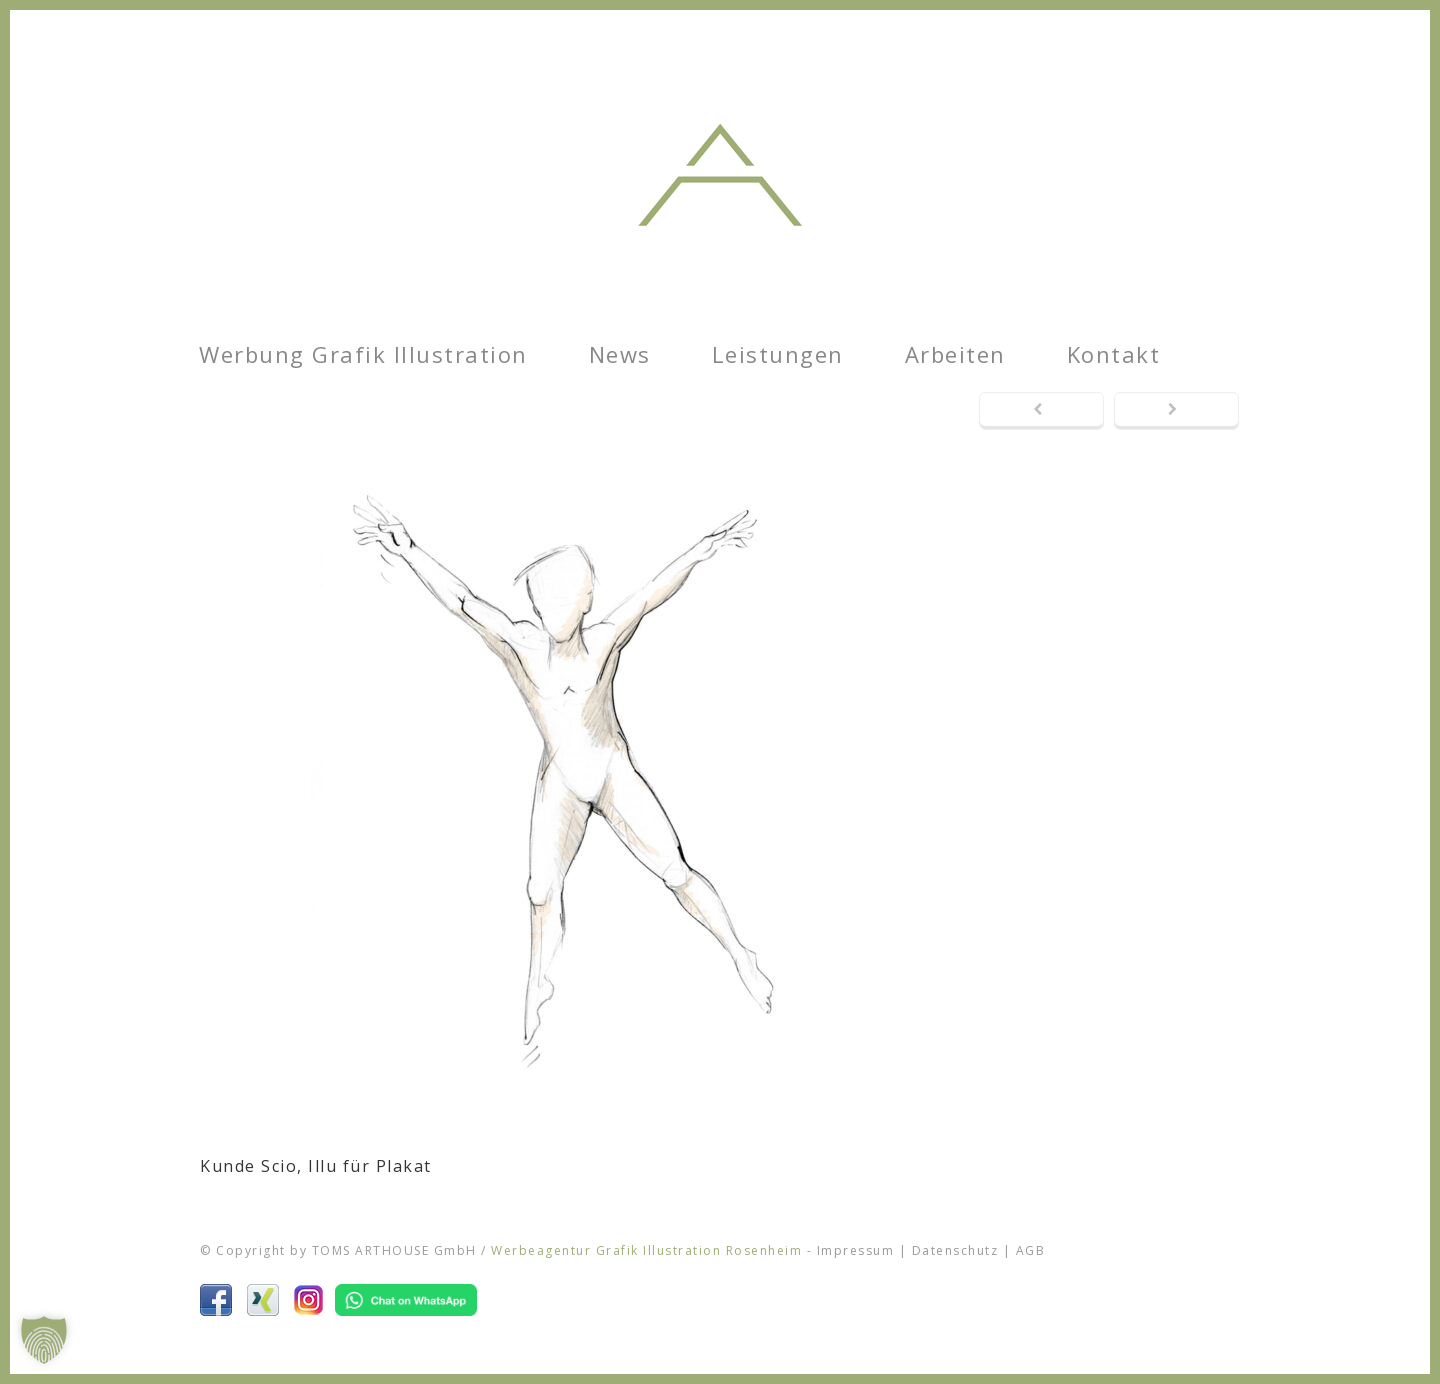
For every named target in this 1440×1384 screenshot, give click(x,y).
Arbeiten (955, 354)
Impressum (856, 1250)
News (620, 354)
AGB (1031, 1250)
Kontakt (1114, 354)
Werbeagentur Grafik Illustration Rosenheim (646, 1250)
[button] (44, 1340)
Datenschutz (955, 1250)
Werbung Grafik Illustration (363, 354)
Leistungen (778, 354)
